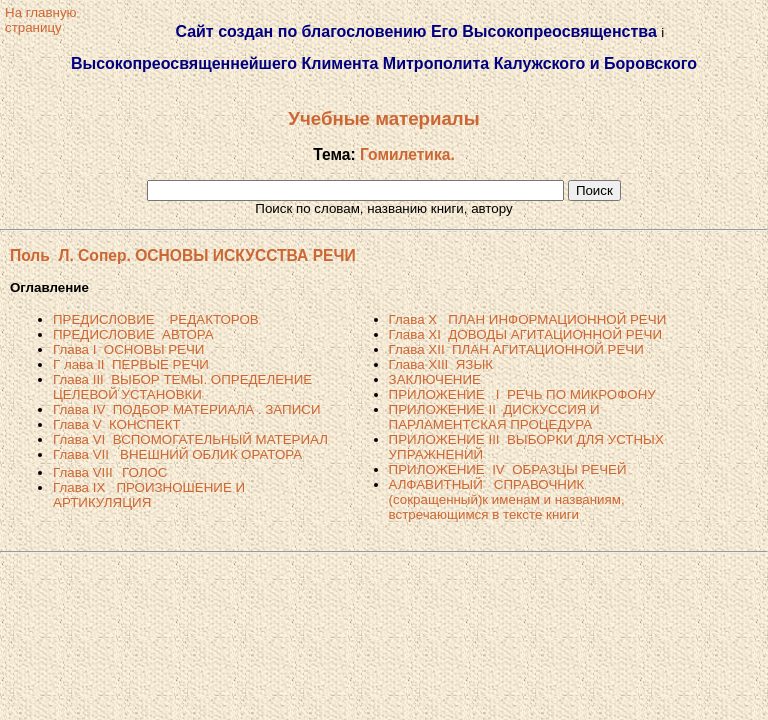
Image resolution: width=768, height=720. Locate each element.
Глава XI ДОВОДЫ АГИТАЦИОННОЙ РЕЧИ (525, 334)
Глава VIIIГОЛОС (110, 472)
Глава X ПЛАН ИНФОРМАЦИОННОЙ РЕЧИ (528, 319)
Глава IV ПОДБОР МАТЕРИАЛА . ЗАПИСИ (186, 409)
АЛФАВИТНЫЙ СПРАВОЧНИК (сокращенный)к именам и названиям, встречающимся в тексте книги (507, 499)
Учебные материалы (383, 118)
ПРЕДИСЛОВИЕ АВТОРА (133, 334)
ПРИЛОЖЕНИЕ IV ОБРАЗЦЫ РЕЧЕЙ (508, 469)
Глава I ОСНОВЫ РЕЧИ (128, 349)
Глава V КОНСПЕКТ (117, 424)
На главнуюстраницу (41, 20)
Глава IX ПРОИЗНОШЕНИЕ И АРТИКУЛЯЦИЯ (149, 495)
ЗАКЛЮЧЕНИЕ (435, 379)
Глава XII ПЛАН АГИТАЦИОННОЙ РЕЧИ (516, 349)
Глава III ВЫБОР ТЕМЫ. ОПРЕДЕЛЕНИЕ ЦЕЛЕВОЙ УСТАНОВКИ (182, 387)
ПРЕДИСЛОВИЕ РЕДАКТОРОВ (156, 319)
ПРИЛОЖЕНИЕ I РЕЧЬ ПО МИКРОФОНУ (522, 394)
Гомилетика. (407, 154)
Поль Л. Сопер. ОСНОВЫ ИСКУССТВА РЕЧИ (183, 255)
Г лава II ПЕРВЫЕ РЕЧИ (131, 364)
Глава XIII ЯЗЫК (441, 364)
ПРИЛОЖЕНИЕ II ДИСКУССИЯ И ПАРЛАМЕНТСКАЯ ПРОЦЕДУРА (494, 417)
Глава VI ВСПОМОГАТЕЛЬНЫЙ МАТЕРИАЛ (190, 439)
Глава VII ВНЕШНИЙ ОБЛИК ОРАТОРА (177, 454)
